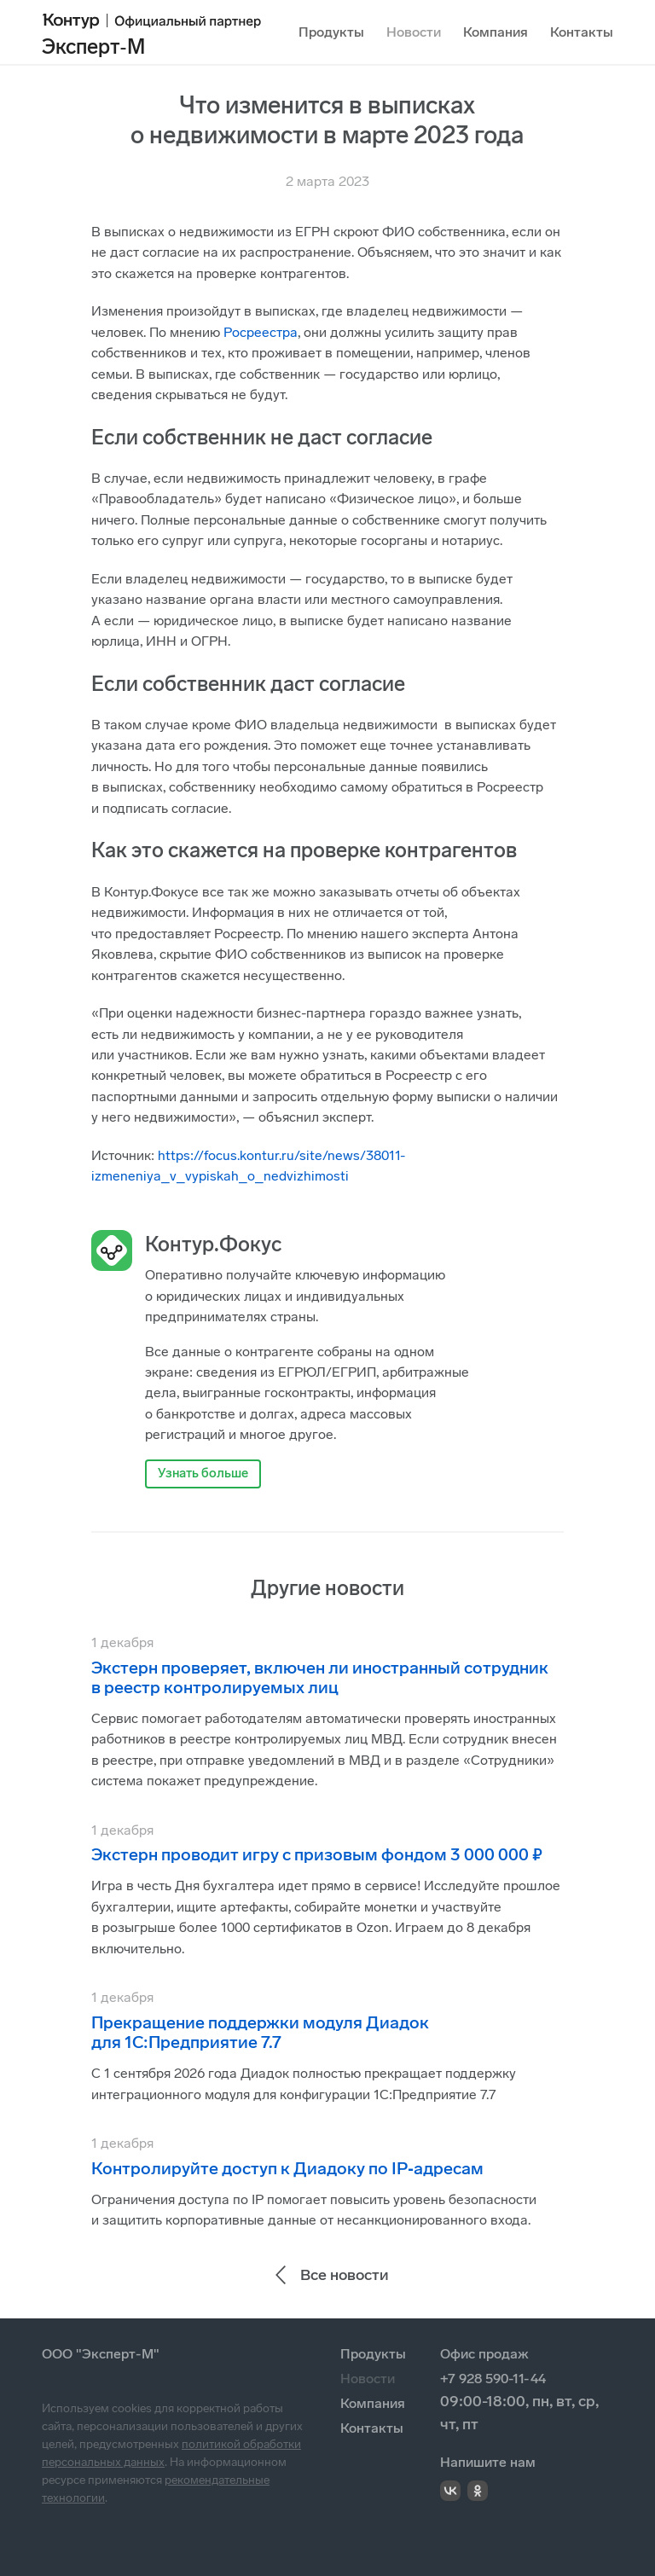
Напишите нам (488, 2462)
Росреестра (260, 332)
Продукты (331, 32)
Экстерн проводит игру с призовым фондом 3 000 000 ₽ (316, 1854)
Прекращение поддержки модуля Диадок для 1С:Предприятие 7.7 (260, 2032)
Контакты (581, 32)
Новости (413, 32)
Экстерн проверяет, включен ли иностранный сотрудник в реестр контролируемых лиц (319, 1677)
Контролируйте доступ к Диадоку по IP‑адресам (287, 2168)
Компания (495, 32)
